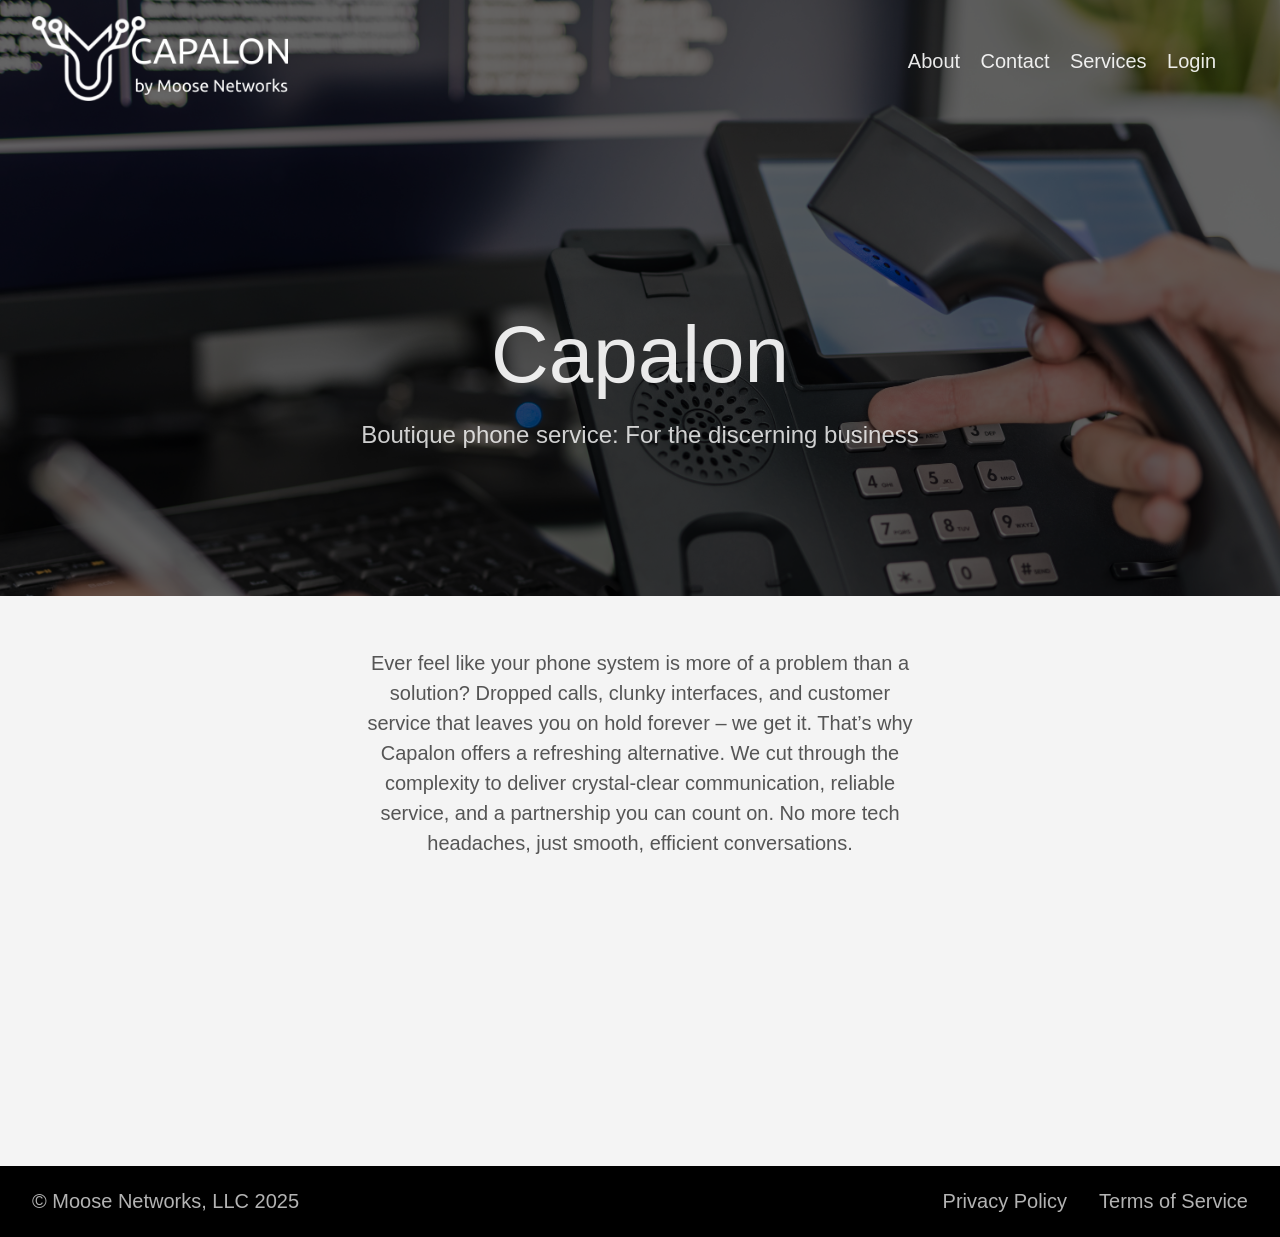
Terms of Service (1173, 1201)
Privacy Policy (1005, 1201)
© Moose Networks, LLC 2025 (165, 1201)
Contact (1015, 61)
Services (1108, 61)
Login (1191, 61)
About (934, 61)
